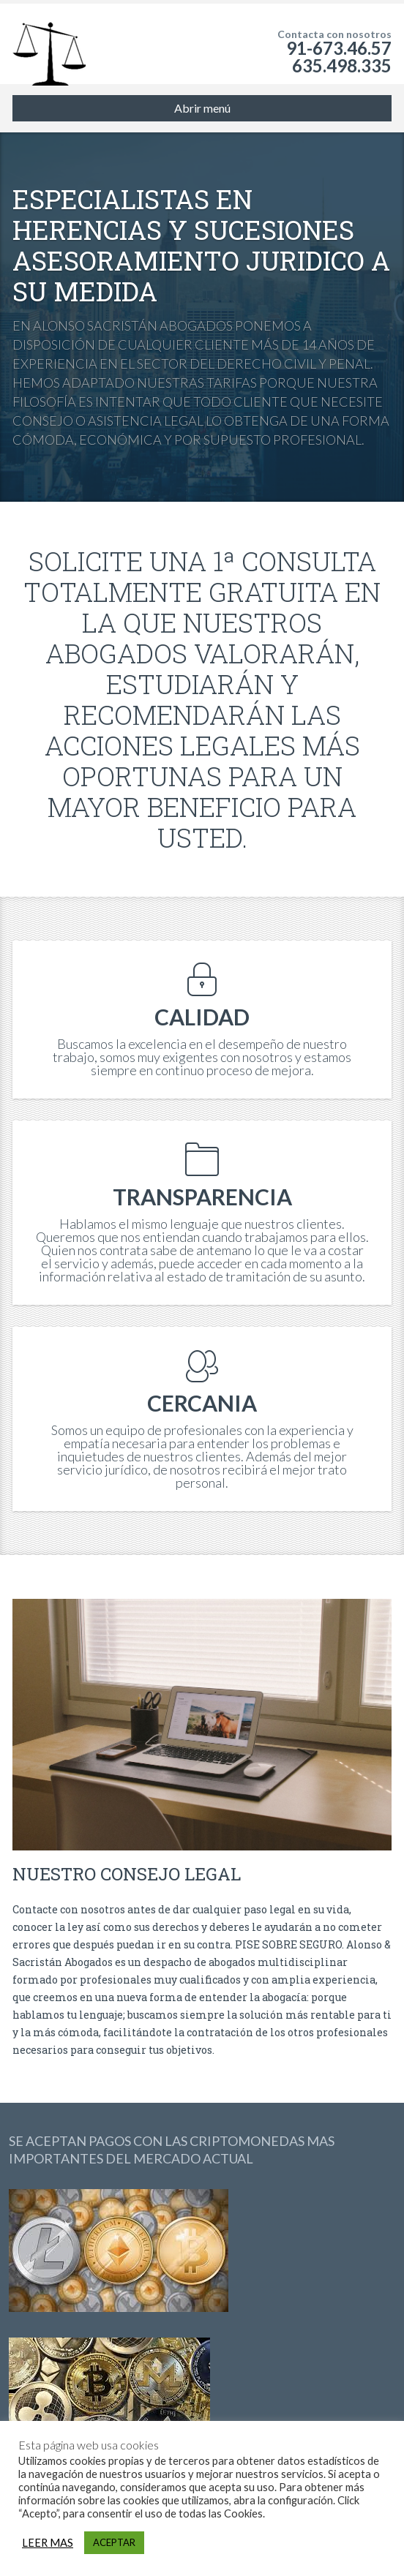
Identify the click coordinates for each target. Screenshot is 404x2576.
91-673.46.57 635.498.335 (339, 56)
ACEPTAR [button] (114, 2542)
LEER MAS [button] (47, 2543)
